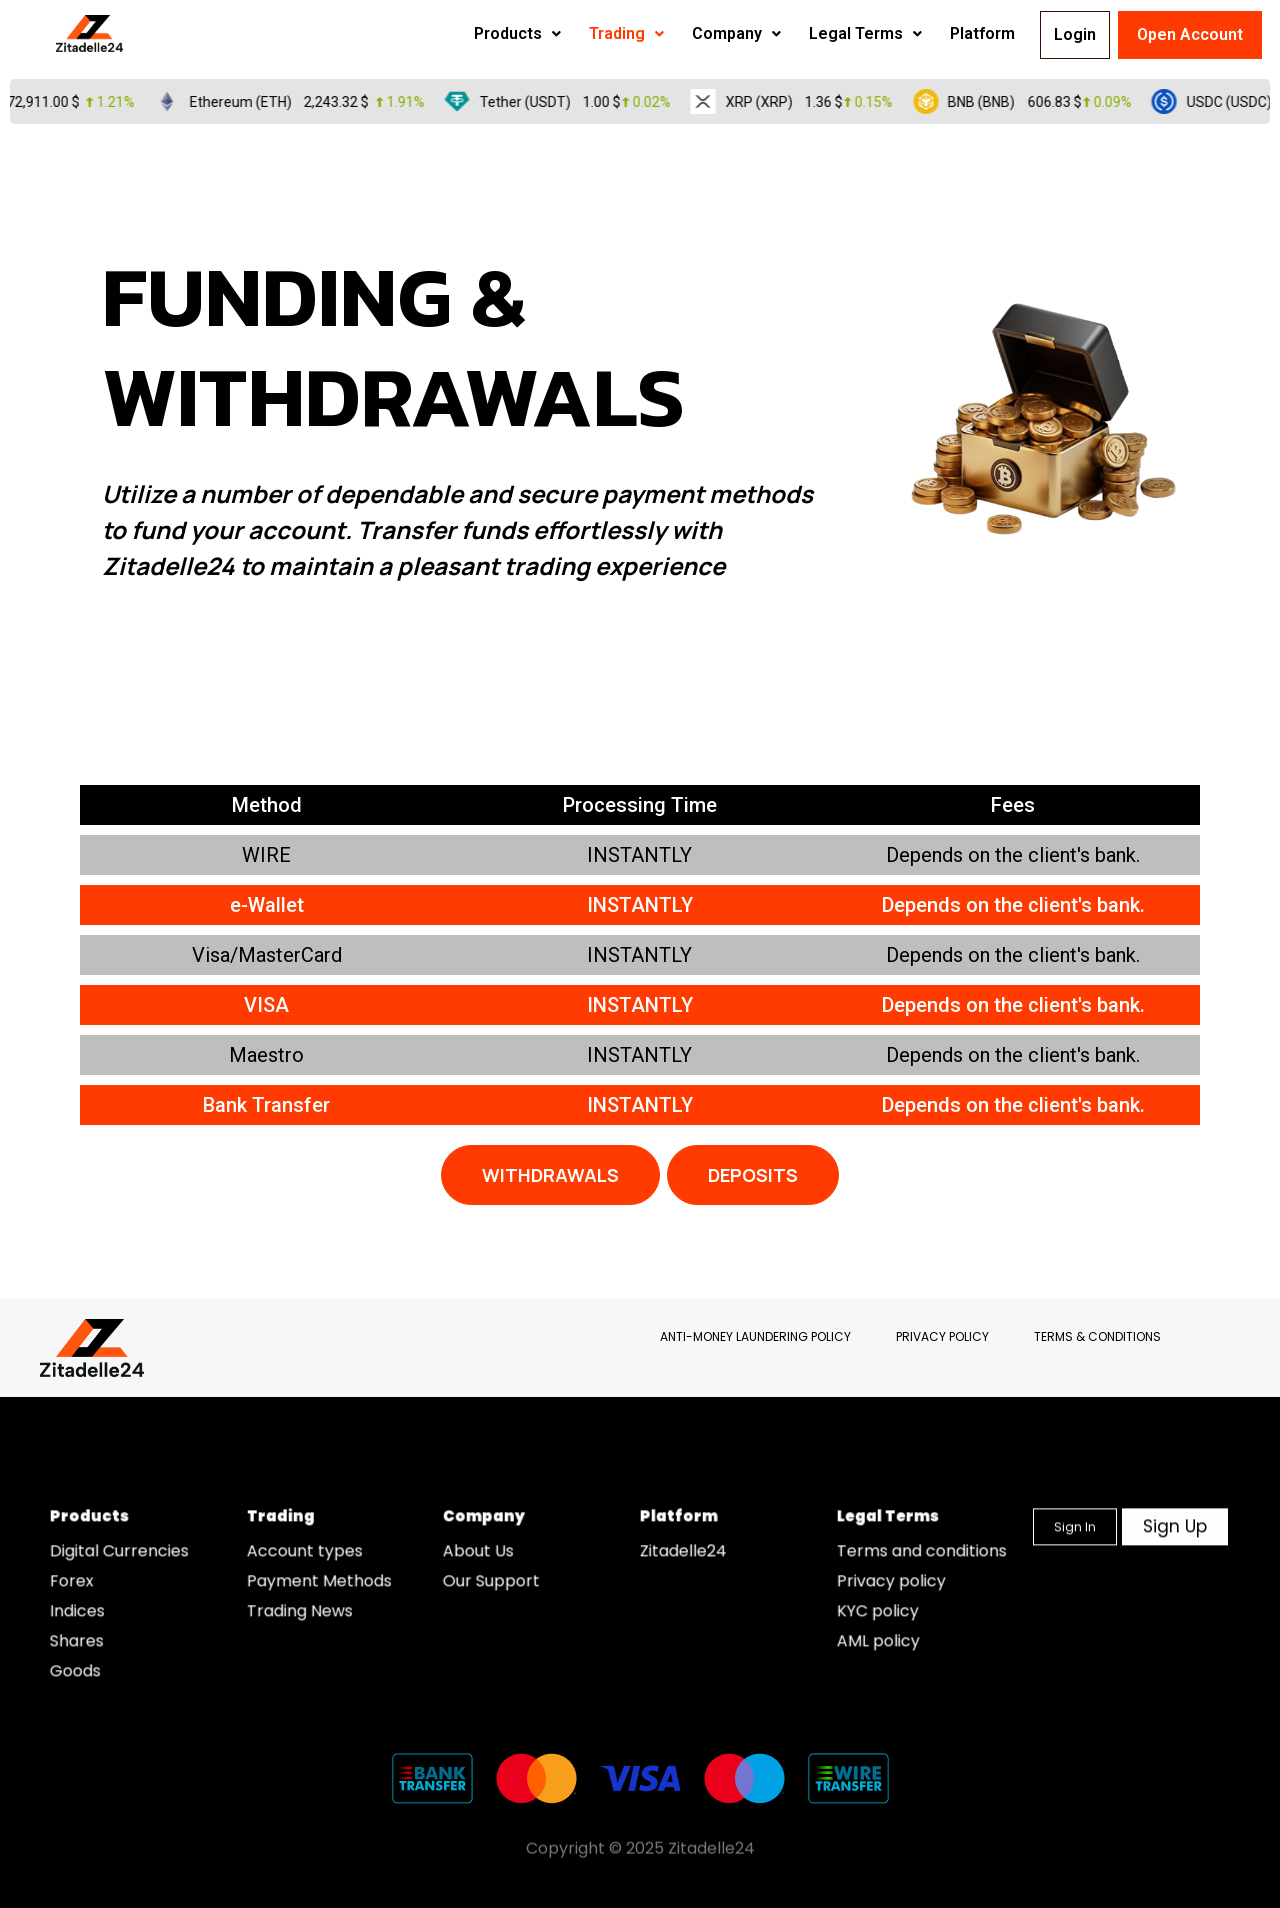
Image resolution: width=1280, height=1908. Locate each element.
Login (1064, 34)
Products (472, 33)
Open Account (1190, 34)
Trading (581, 33)
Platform (937, 33)
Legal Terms (820, 33)
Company (691, 33)
